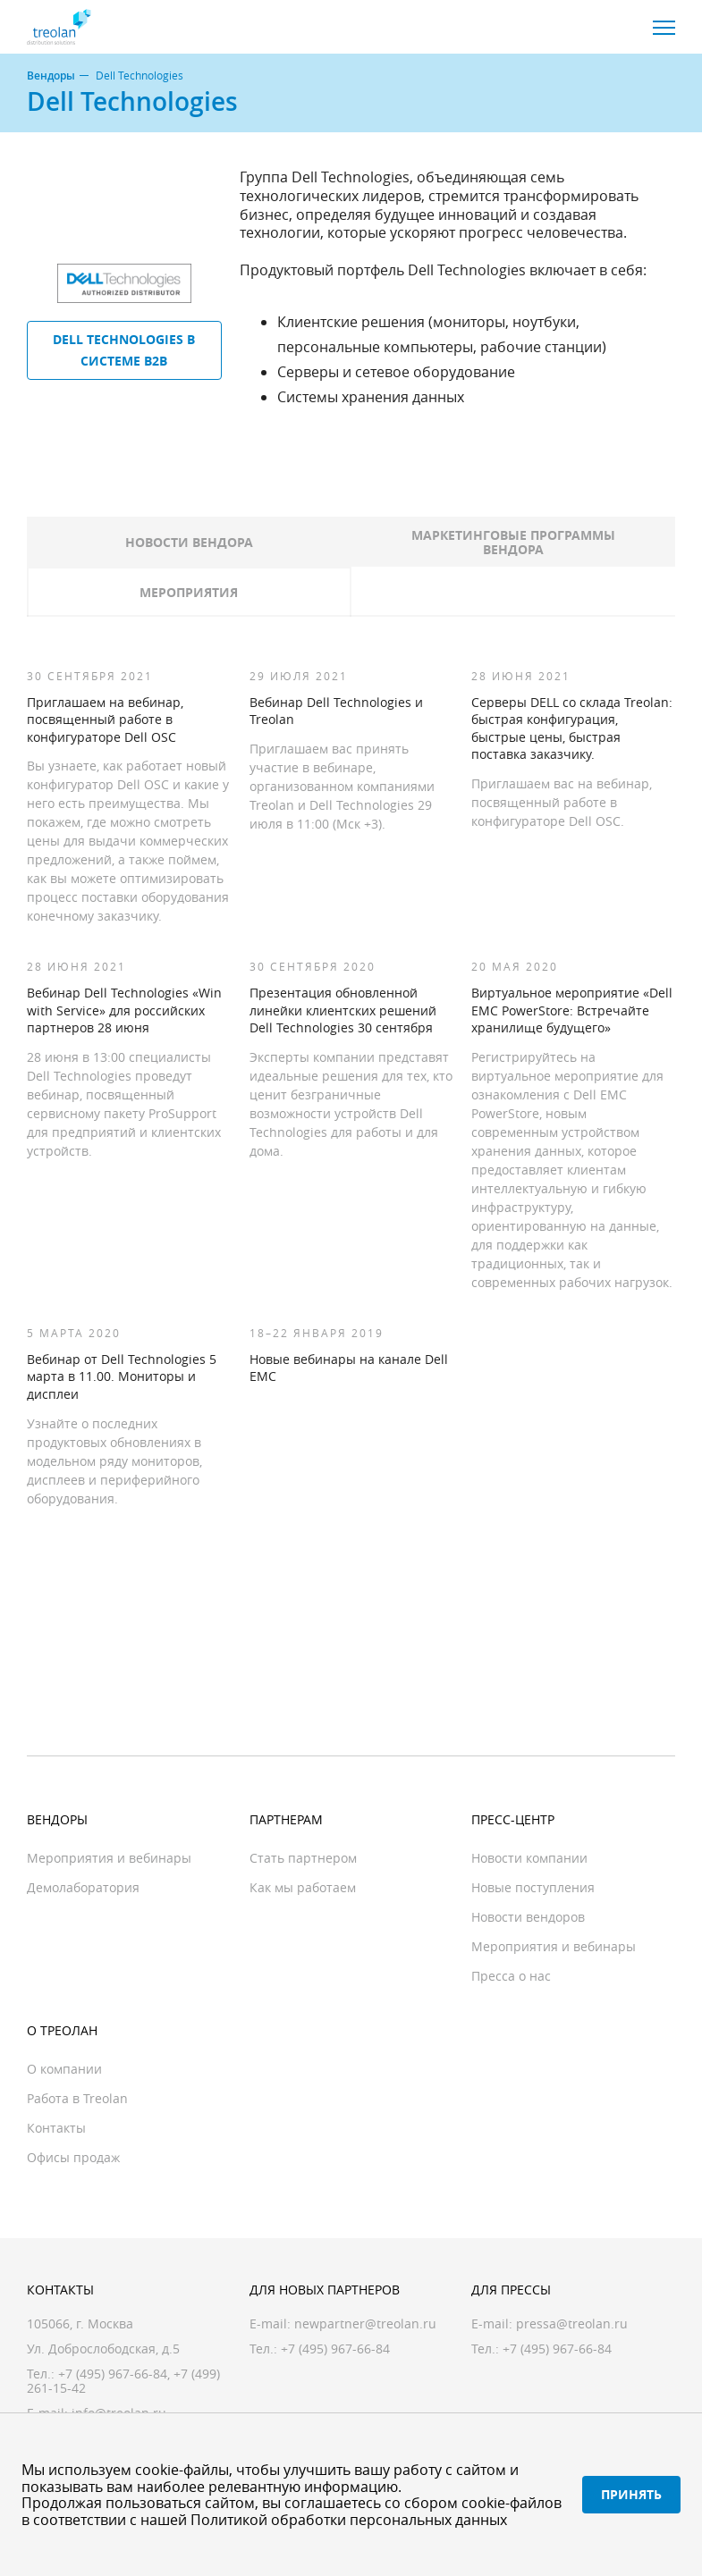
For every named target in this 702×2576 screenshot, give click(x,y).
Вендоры (51, 76)
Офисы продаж (73, 2157)
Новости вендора (189, 542)
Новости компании (529, 1857)
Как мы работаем (303, 1887)
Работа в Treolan (77, 2098)
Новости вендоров (528, 1916)
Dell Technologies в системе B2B (124, 350)
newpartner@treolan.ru (365, 2323)
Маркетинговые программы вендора (513, 542)
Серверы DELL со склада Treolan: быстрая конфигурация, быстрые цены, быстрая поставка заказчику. (571, 728)
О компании (64, 2068)
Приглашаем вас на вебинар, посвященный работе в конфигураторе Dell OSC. (561, 802)
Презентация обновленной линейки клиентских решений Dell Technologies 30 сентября (343, 1010)
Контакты (56, 2127)
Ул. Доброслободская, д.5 (103, 2348)
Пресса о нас (511, 1975)
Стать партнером (303, 1857)
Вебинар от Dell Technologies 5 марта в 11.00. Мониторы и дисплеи (121, 1376)
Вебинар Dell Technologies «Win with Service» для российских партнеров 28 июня (124, 1010)
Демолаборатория (83, 1887)
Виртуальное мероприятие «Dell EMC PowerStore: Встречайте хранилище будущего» (571, 1010)
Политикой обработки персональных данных (348, 2520)
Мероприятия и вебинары (109, 1857)
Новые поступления (533, 1887)
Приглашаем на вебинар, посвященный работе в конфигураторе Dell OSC (105, 719)
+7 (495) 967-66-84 (112, 2373)
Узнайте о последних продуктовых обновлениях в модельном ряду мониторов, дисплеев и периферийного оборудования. (114, 1461)
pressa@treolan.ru (572, 2323)
